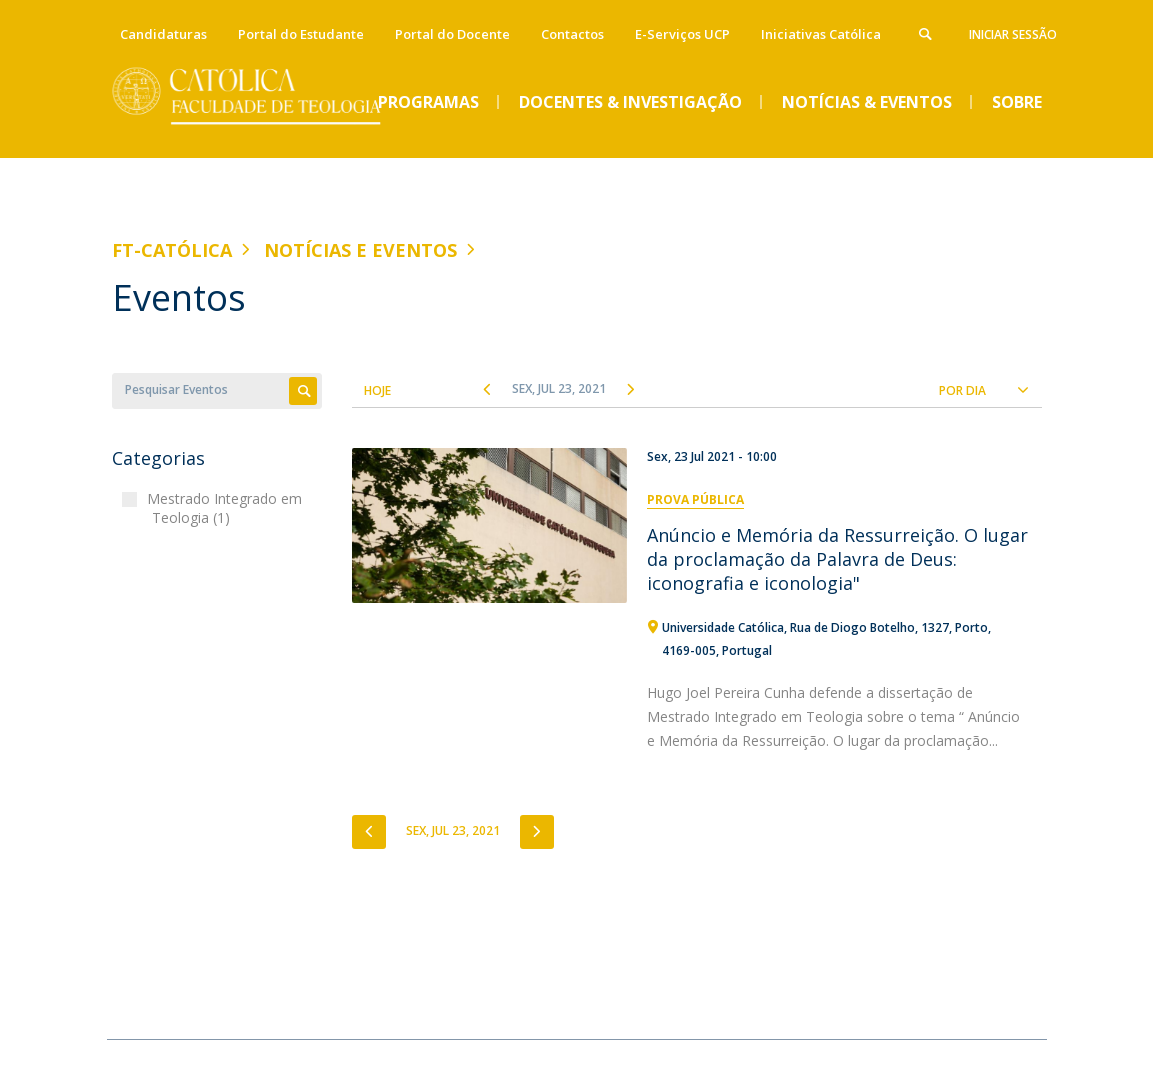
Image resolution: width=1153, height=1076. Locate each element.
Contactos (572, 34)
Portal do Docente (452, 34)
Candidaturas (163, 34)
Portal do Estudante (301, 34)
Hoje (377, 390)
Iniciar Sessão (1013, 34)
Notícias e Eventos (360, 250)
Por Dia (962, 390)
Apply (303, 391)
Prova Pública (695, 499)
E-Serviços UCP (682, 34)
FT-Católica (172, 250)
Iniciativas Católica (821, 34)
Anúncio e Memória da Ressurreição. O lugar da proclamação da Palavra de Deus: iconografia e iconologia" (837, 559)
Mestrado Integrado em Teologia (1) (227, 508)
